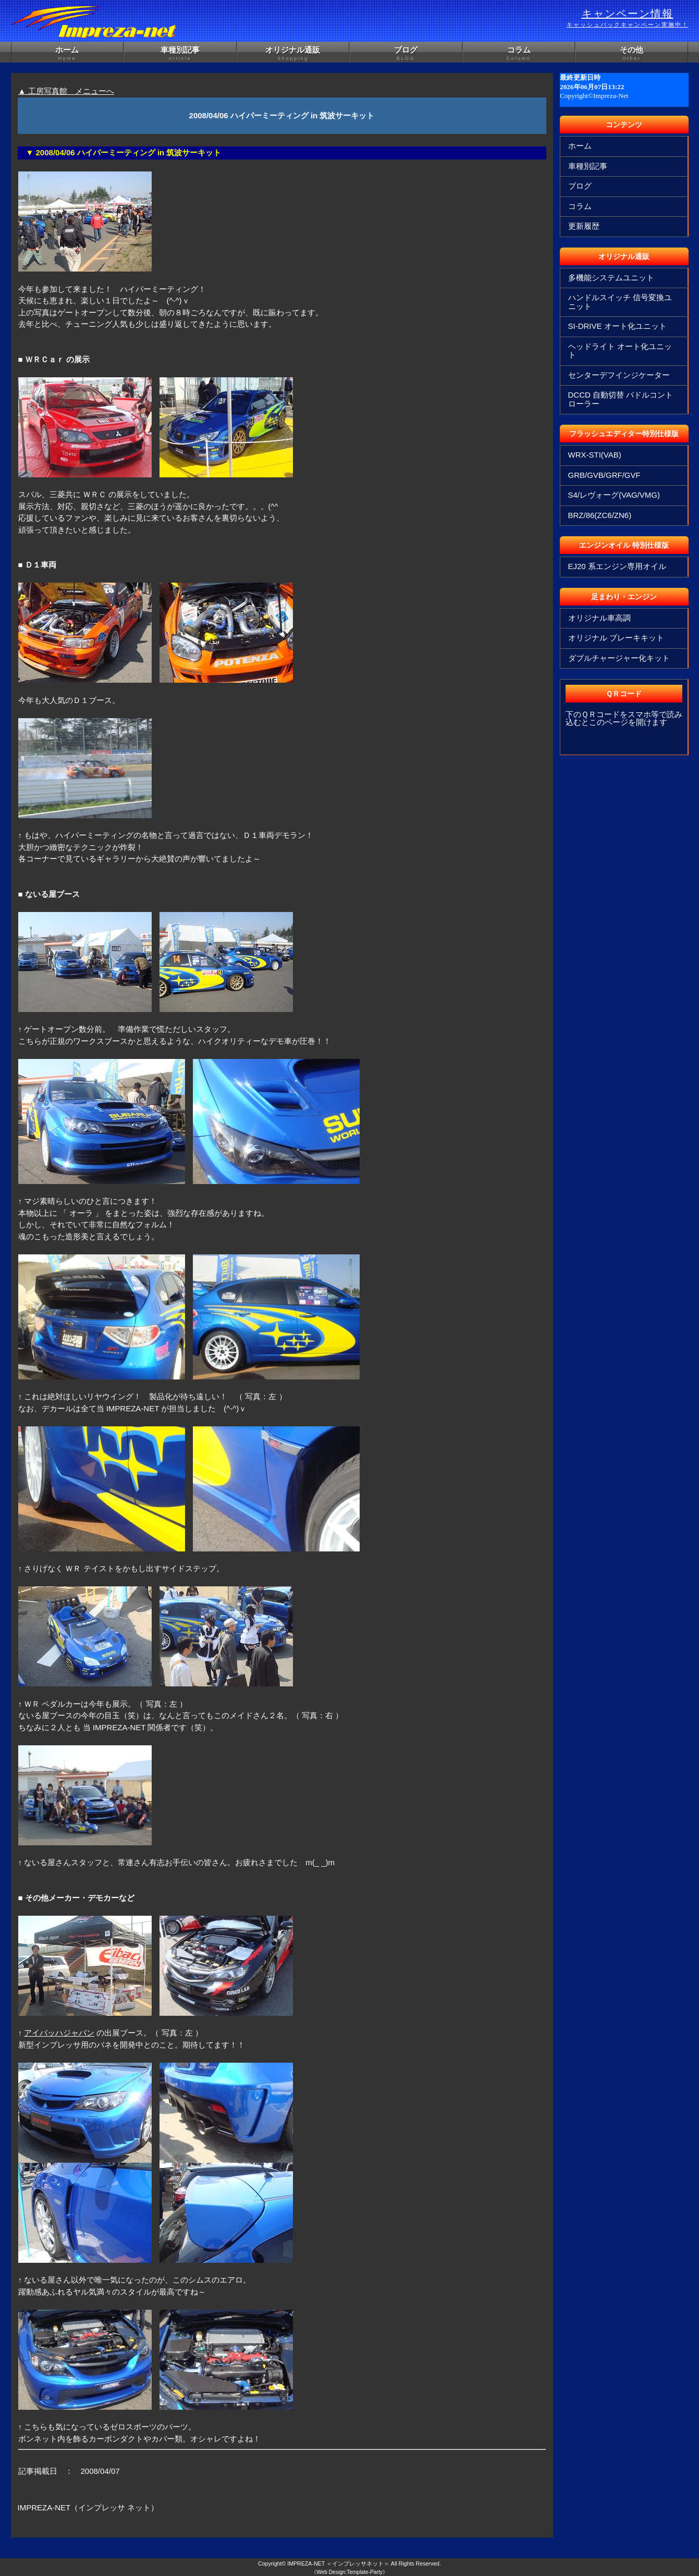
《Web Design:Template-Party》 (349, 2572)
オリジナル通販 (293, 53)
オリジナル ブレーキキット (616, 637)
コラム (519, 53)
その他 (631, 53)
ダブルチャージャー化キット (619, 658)
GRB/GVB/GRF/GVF (604, 475)
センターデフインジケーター (619, 375)
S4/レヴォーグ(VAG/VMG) (614, 494)
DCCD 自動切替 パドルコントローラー (620, 399)
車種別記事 (180, 53)
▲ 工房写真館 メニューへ (66, 91)
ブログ (406, 53)
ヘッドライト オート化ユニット (620, 351)
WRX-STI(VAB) (594, 454)
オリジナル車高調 (599, 617)
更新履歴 (583, 225)
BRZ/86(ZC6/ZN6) (600, 515)
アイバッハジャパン (59, 2032)
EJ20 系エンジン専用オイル (617, 566)
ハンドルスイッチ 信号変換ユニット (620, 302)
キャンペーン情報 (628, 18)
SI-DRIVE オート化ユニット (617, 326)
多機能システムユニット (611, 277)
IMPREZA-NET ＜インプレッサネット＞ (338, 2563)
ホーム (67, 53)
